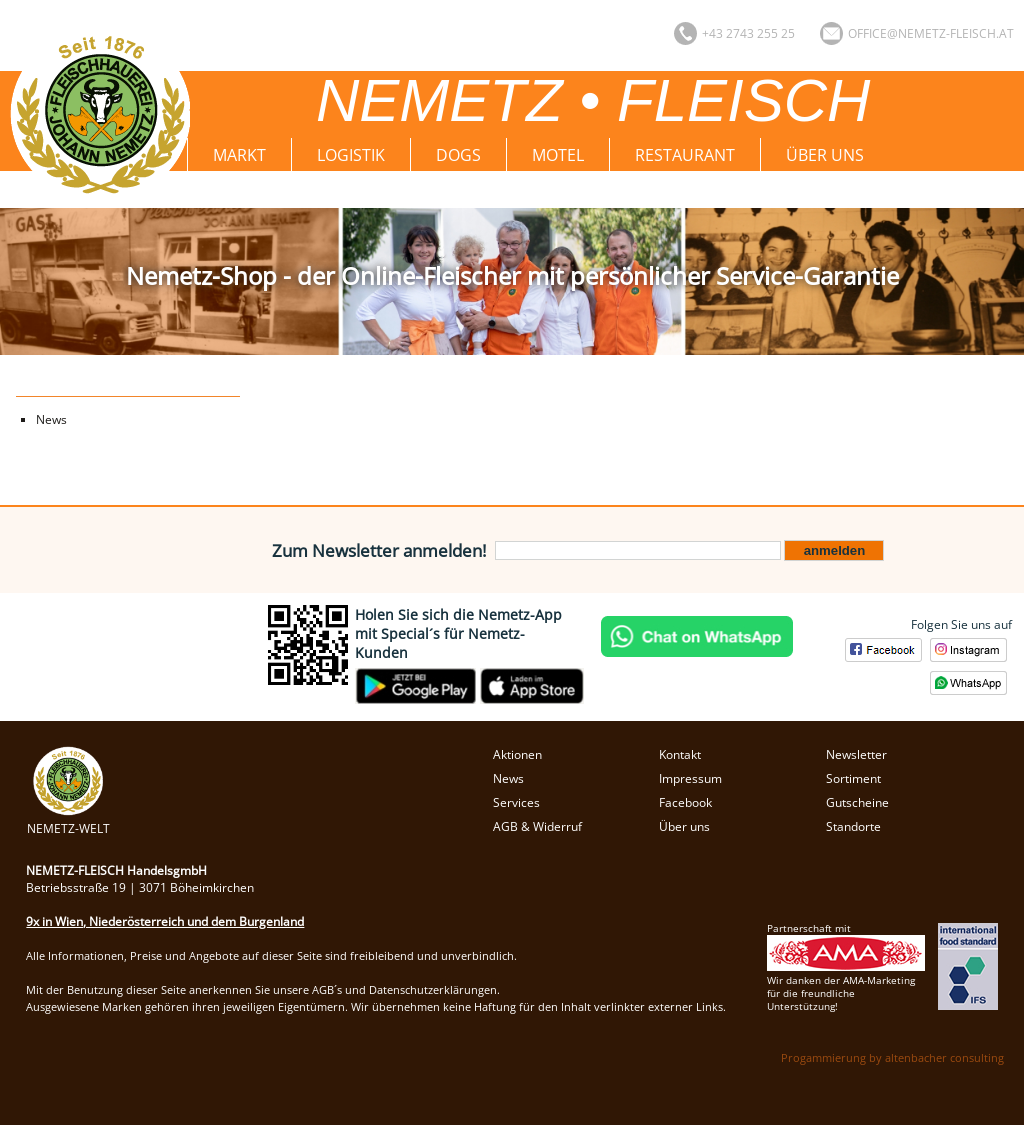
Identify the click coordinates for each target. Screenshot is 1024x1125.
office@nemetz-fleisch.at (931, 33)
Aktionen (517, 754)
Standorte (853, 826)
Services (516, 802)
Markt (239, 155)
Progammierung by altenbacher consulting (892, 1057)
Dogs (458, 155)
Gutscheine (857, 802)
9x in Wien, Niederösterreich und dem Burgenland (165, 921)
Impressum (690, 778)
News (51, 419)
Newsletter (856, 754)
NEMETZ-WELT (68, 820)
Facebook (685, 802)
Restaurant (685, 155)
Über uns (825, 155)
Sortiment (853, 778)
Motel (558, 155)
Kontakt (680, 754)
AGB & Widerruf (537, 826)
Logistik (351, 155)
